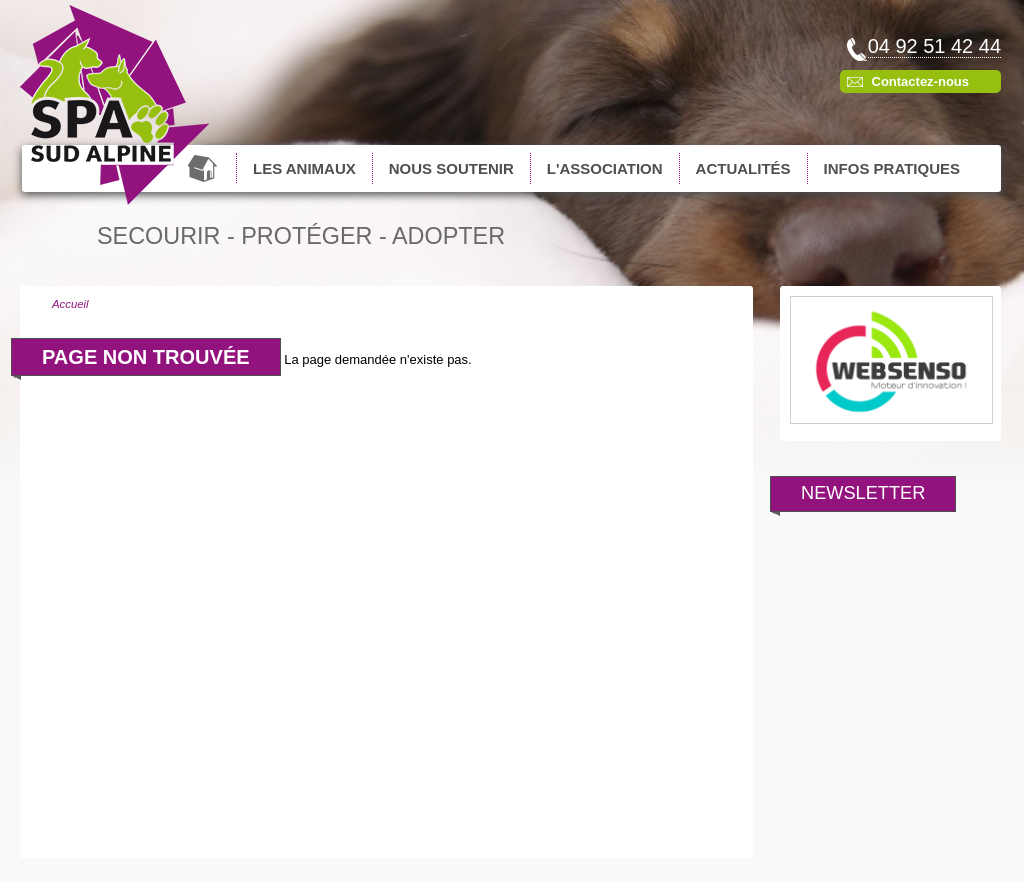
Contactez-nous (921, 81)
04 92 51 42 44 (934, 46)
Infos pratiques (892, 168)
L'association (605, 168)
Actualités (743, 168)
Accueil (204, 168)
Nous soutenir (451, 168)
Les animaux (304, 168)
